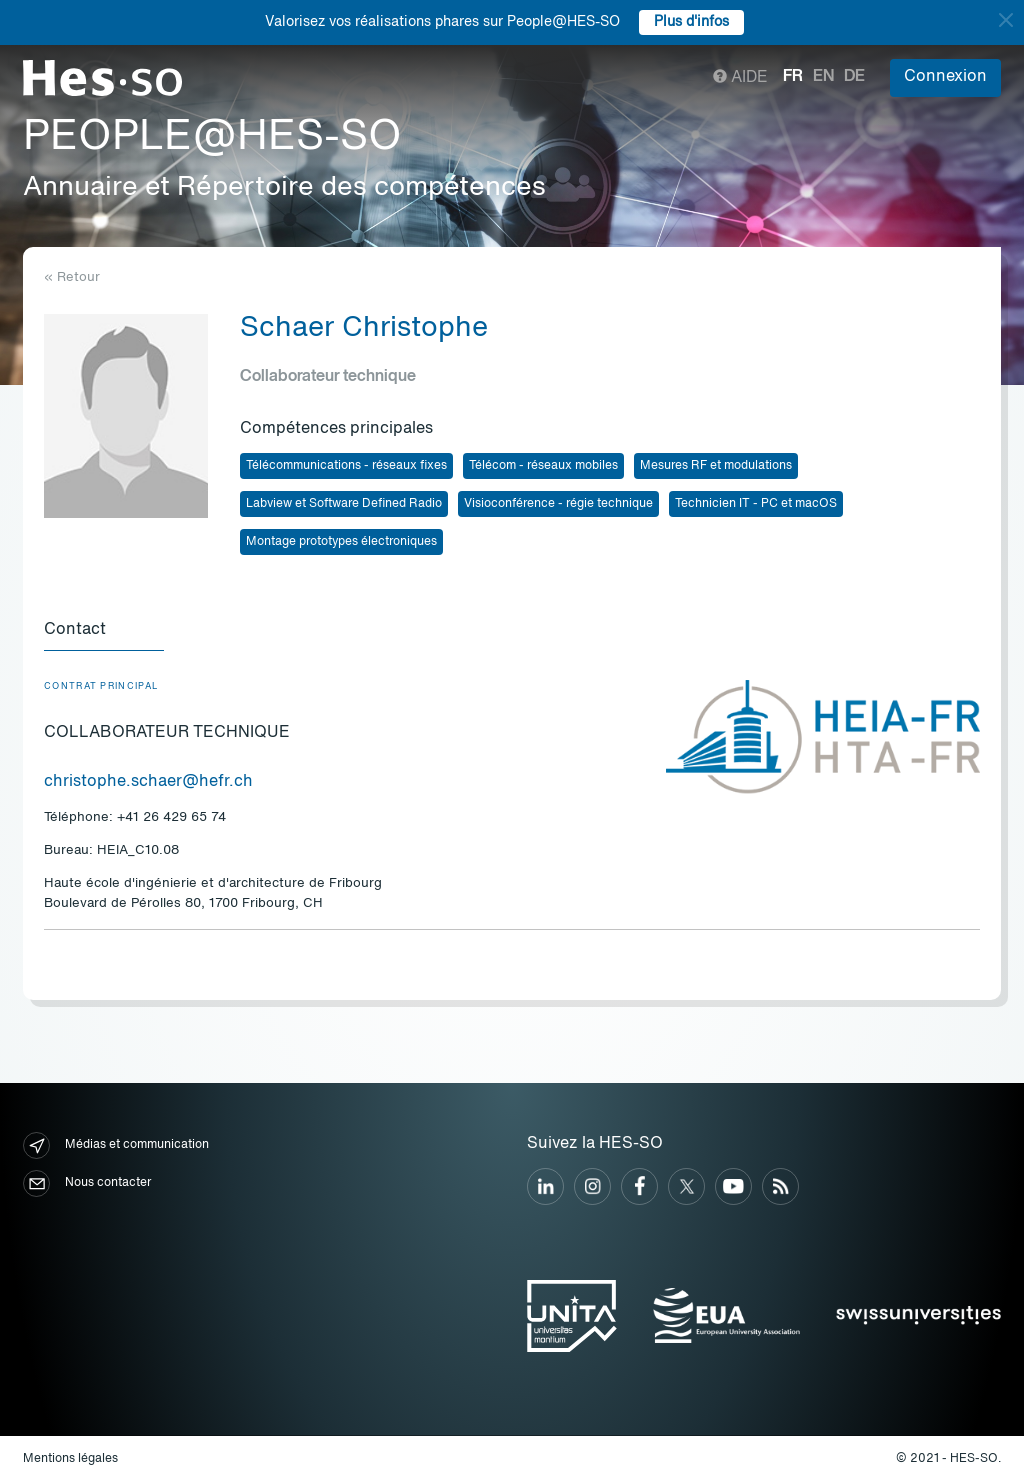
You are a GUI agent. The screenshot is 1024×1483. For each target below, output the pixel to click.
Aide (740, 78)
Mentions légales (70, 1459)
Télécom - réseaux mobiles (543, 466)
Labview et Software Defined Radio (344, 504)
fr (793, 77)
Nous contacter (87, 1183)
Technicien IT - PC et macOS (756, 504)
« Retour (72, 277)
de (854, 77)
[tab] (104, 631)
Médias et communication (116, 1145)
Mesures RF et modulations (716, 466)
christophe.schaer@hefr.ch (148, 782)
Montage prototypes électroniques (341, 542)
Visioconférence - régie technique (558, 504)
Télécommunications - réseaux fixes (346, 466)
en (823, 77)
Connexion (945, 77)
